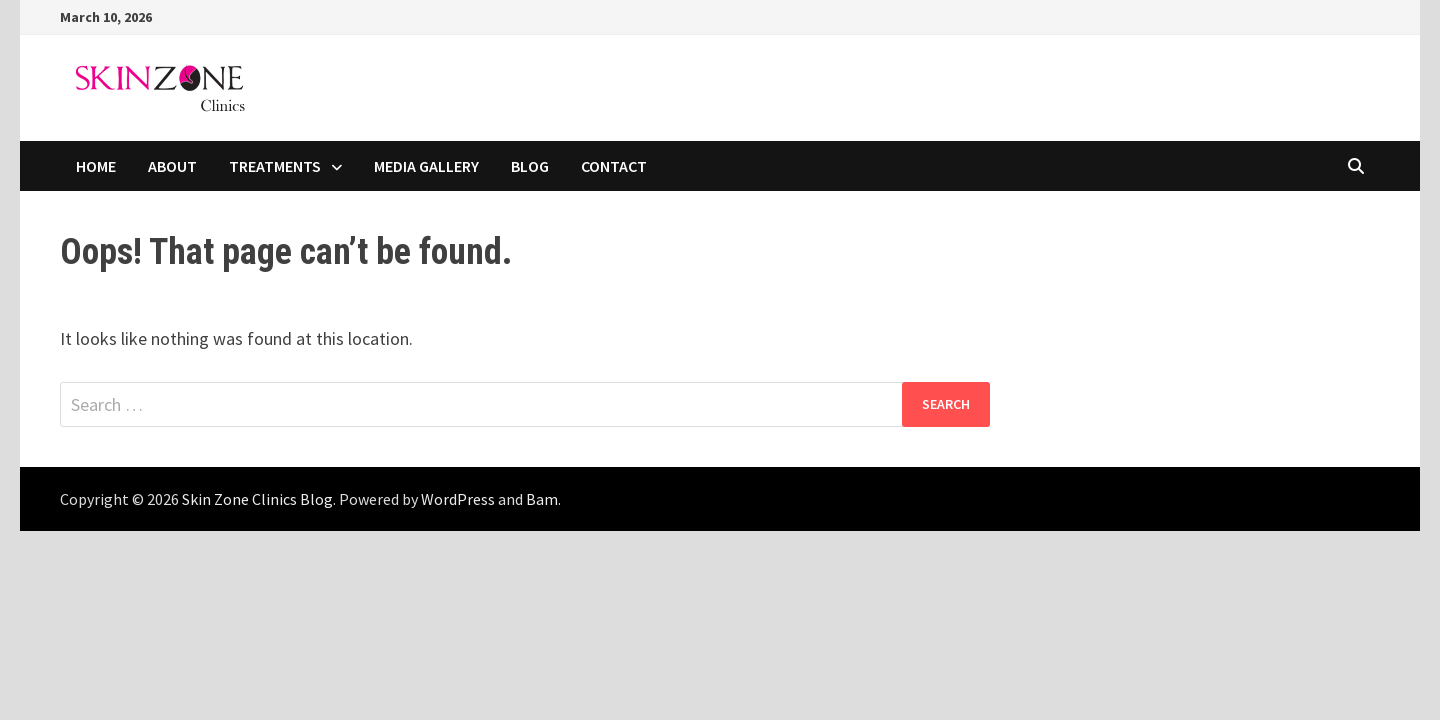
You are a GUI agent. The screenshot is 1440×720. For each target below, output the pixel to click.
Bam (542, 499)
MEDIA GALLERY (426, 166)
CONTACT (614, 166)
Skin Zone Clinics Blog (257, 499)
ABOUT (172, 166)
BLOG (530, 166)
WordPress (458, 499)
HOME (96, 166)
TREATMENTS (275, 166)
